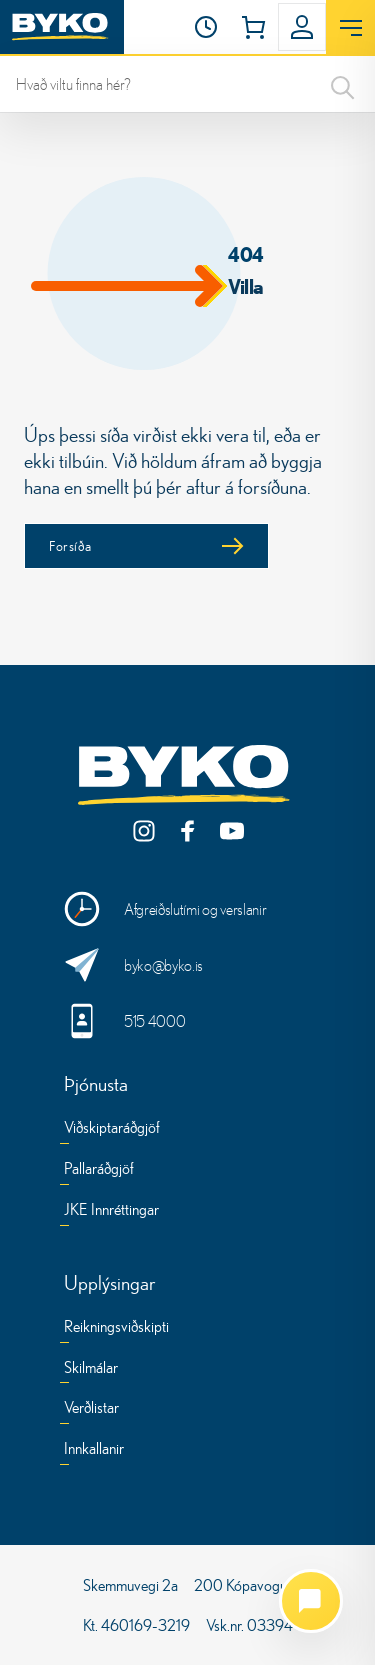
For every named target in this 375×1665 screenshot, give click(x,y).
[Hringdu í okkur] (187, 1021)
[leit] (187, 84)
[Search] (343, 84)
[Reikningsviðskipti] (116, 1329)
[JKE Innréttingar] (111, 1212)
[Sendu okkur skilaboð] (187, 965)
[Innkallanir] (94, 1451)
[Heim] (62, 27)
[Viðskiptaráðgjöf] (112, 1130)
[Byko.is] (188, 776)
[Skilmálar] (91, 1370)
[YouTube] (232, 831)
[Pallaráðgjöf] (99, 1171)
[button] (206, 27)
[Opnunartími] (206, 27)
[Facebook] (188, 831)
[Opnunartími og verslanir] (187, 909)
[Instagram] (144, 831)
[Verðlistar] (91, 1410)
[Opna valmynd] (350, 28)
